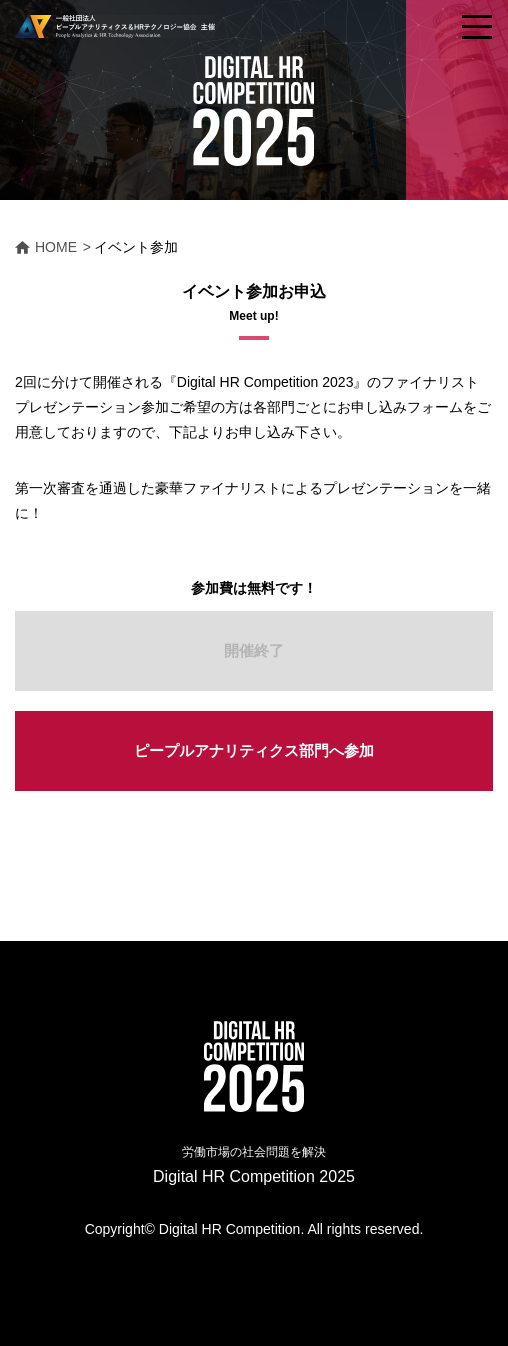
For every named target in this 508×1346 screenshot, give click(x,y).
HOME (56, 247)
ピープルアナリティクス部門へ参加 (254, 750)
